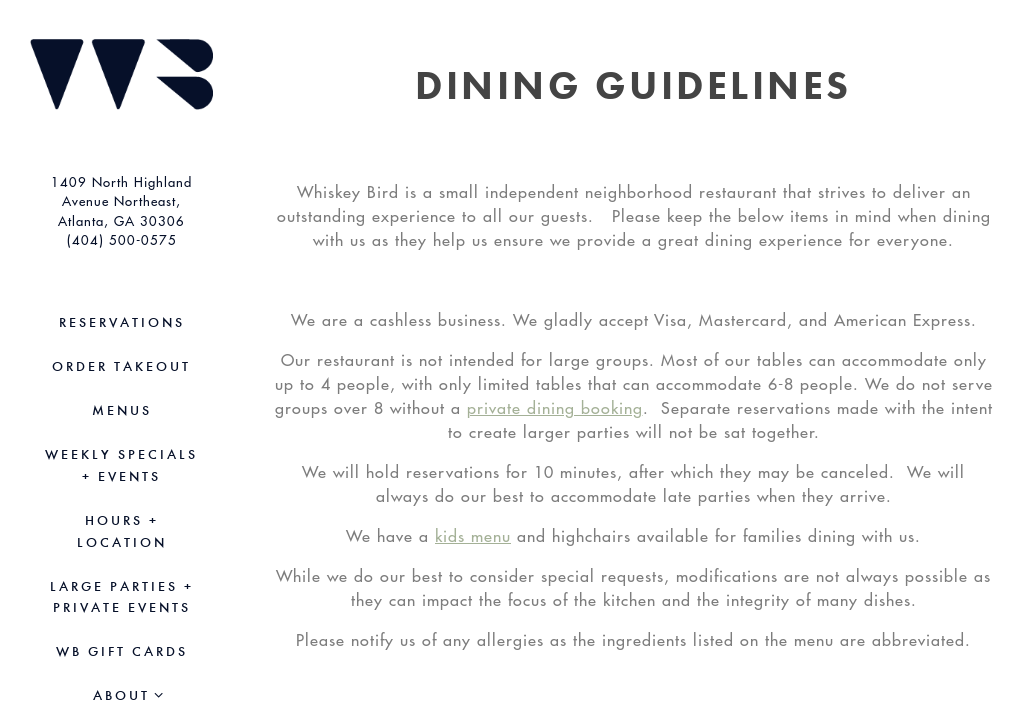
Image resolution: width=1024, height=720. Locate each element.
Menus (122, 410)
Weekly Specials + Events (121, 465)
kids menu (473, 536)
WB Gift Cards (125, 650)
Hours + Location (122, 531)
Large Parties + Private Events (122, 597)
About (121, 695)
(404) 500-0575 (122, 239)
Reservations (122, 322)
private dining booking (555, 408)
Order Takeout (125, 365)
